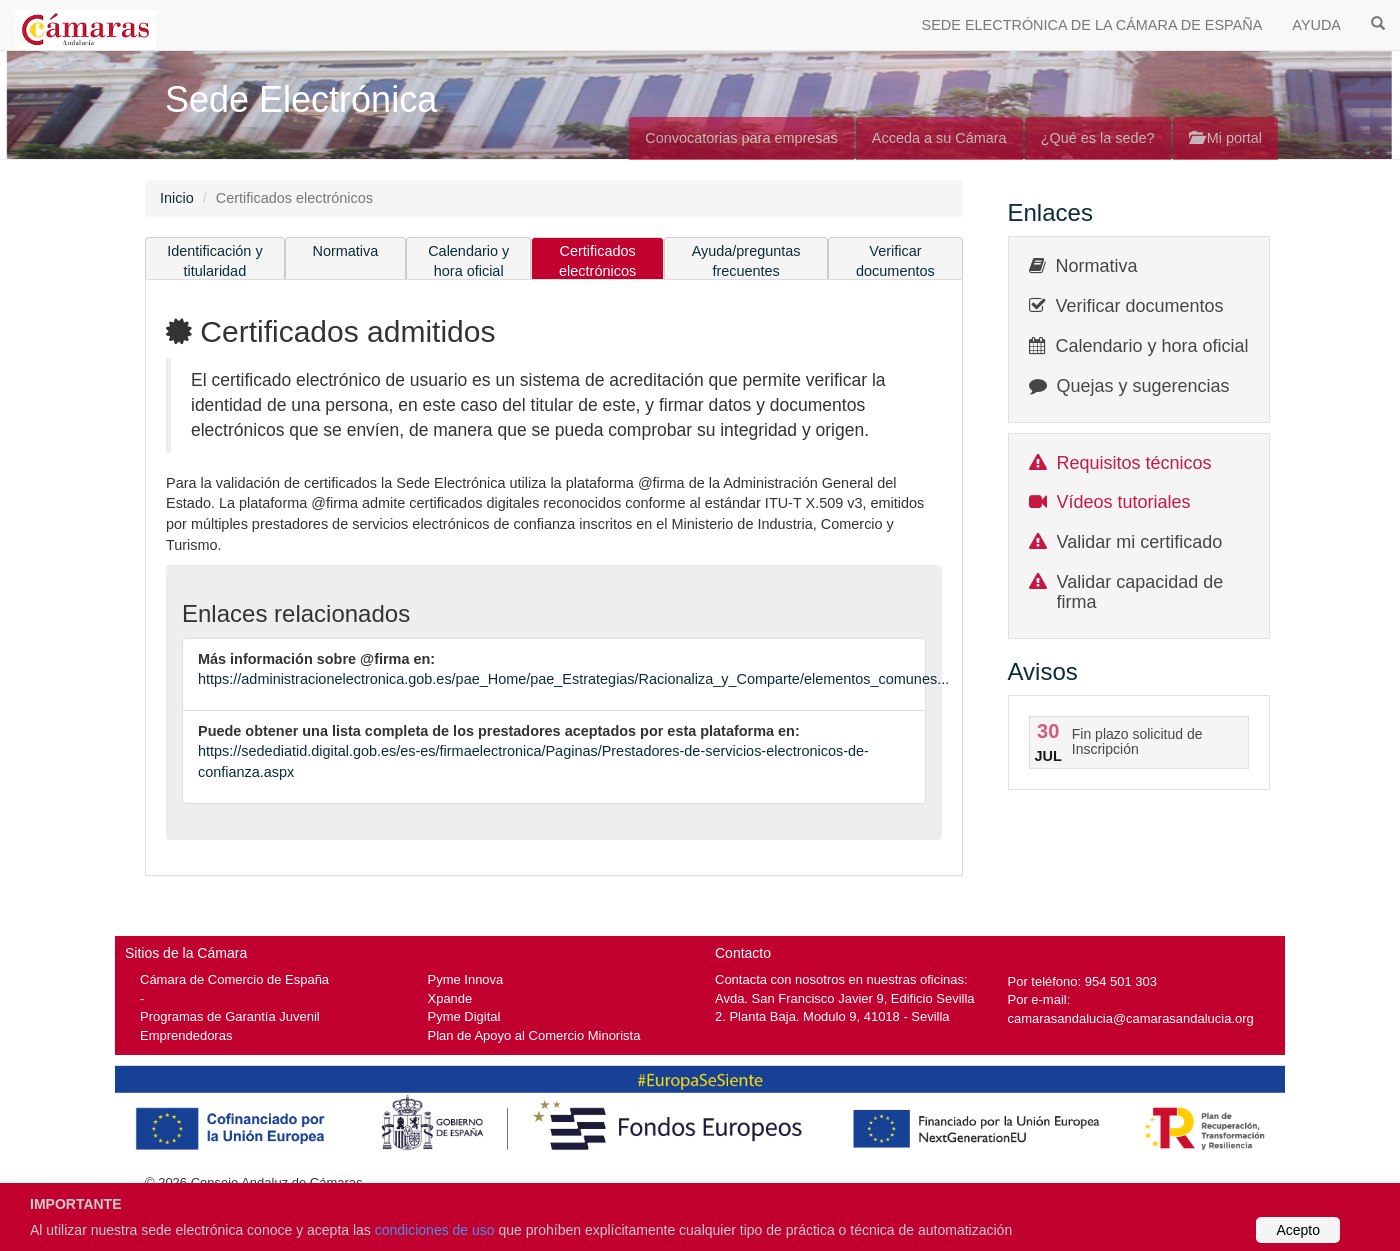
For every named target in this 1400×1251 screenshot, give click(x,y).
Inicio (177, 198)
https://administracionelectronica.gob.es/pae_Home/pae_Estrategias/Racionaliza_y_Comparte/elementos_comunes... (573, 679)
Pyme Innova (466, 979)
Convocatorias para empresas (741, 138)
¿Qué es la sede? (1098, 138)
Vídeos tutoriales (1124, 502)
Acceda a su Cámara (939, 138)
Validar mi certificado (1140, 542)
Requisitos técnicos (1134, 463)
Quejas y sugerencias (1143, 386)
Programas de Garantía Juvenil (230, 1016)
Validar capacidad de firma (1140, 592)
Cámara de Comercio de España (234, 979)
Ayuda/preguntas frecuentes (746, 261)
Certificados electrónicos (597, 261)
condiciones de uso (435, 1230)
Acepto (1298, 1230)
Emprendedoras (186, 1035)
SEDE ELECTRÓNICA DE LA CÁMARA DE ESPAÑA (1092, 25)
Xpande (450, 998)
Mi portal (1225, 138)
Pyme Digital (464, 1016)
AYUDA (1316, 25)
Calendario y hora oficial (468, 261)
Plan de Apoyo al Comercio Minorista (534, 1035)
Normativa (346, 251)
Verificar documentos (895, 261)
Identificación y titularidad (215, 261)
